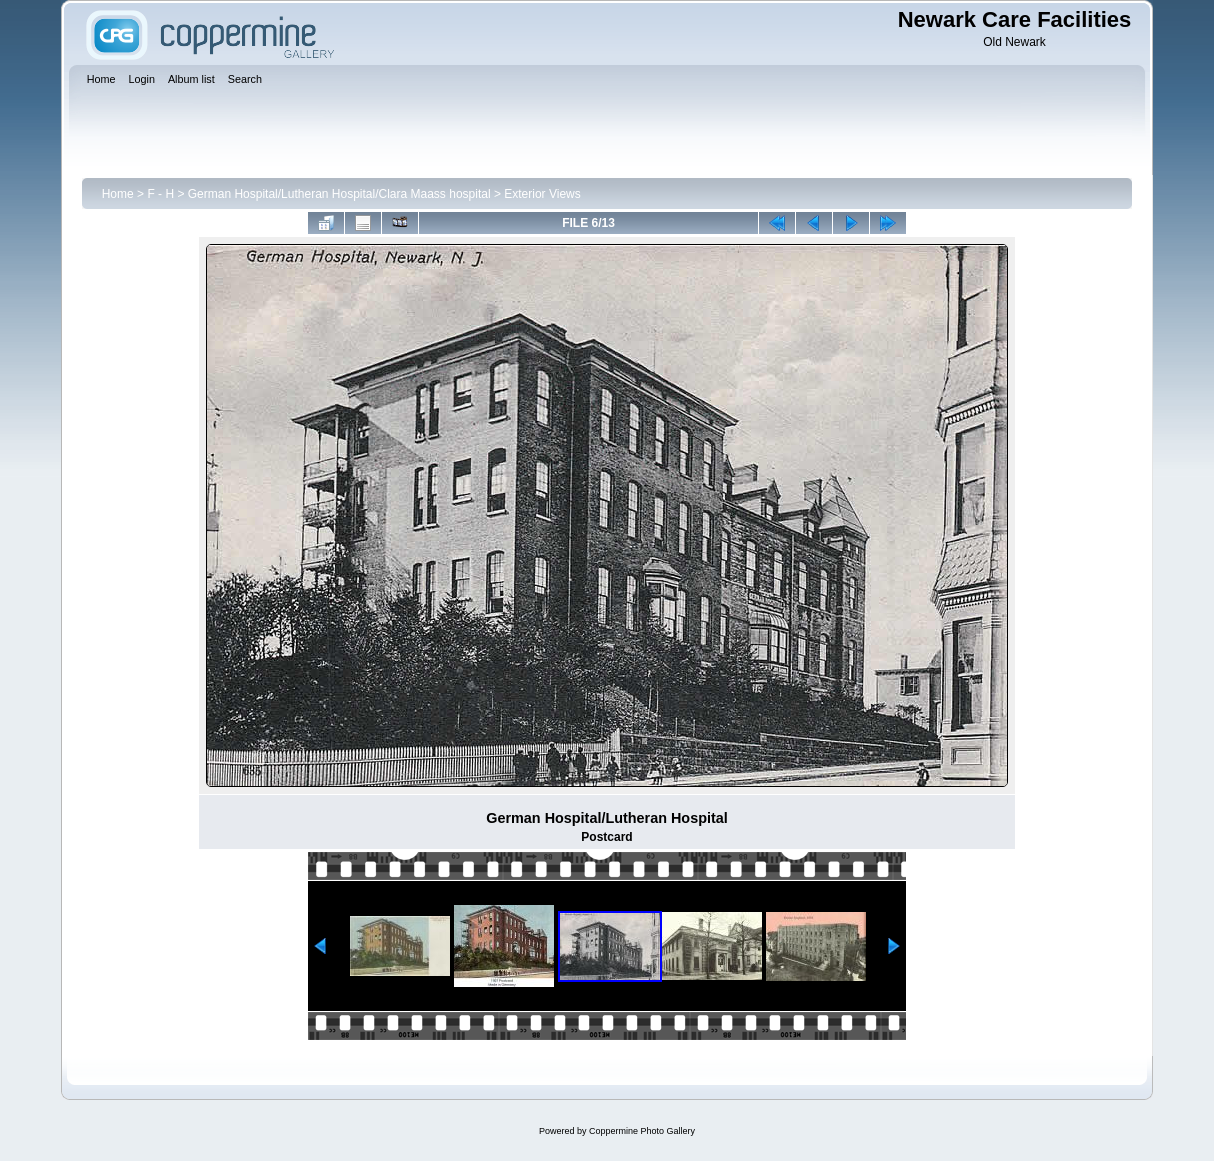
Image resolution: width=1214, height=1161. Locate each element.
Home (118, 194)
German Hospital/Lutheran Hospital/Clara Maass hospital (339, 194)
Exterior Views (542, 194)
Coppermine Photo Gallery (642, 1131)
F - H (160, 194)
